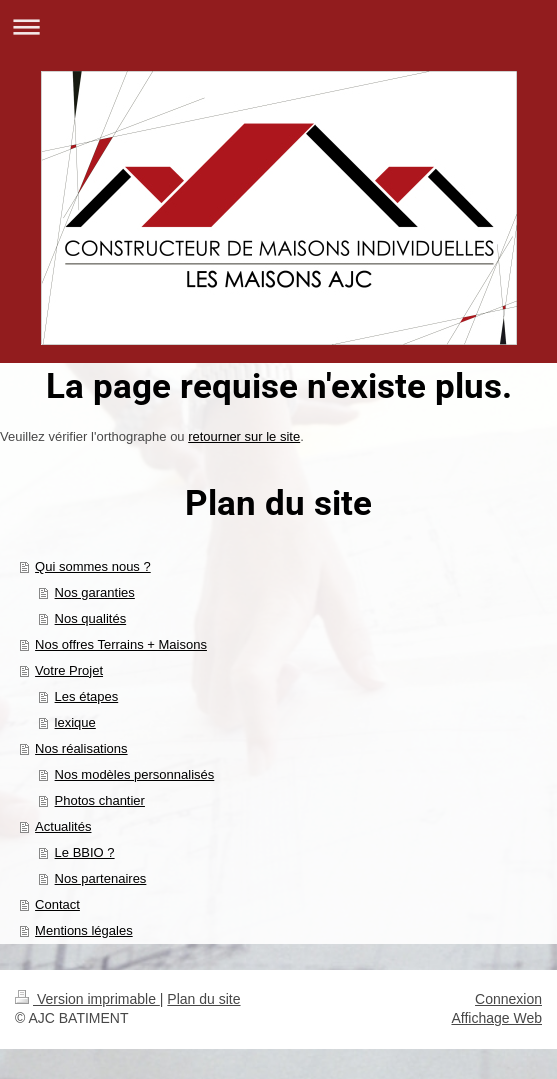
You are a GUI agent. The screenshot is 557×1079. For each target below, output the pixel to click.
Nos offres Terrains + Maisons (121, 644)
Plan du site (203, 999)
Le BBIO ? (85, 852)
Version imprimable (87, 999)
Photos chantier (100, 800)
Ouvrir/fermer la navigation (278, 26)
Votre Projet (69, 670)
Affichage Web (496, 1018)
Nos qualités (91, 618)
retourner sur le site (244, 436)
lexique (75, 722)
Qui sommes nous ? (93, 566)
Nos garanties (95, 592)
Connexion (508, 999)
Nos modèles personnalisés (135, 774)
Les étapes (87, 696)
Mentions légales (84, 930)
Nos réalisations (81, 748)
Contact (57, 904)
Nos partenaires (101, 878)
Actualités (63, 826)
